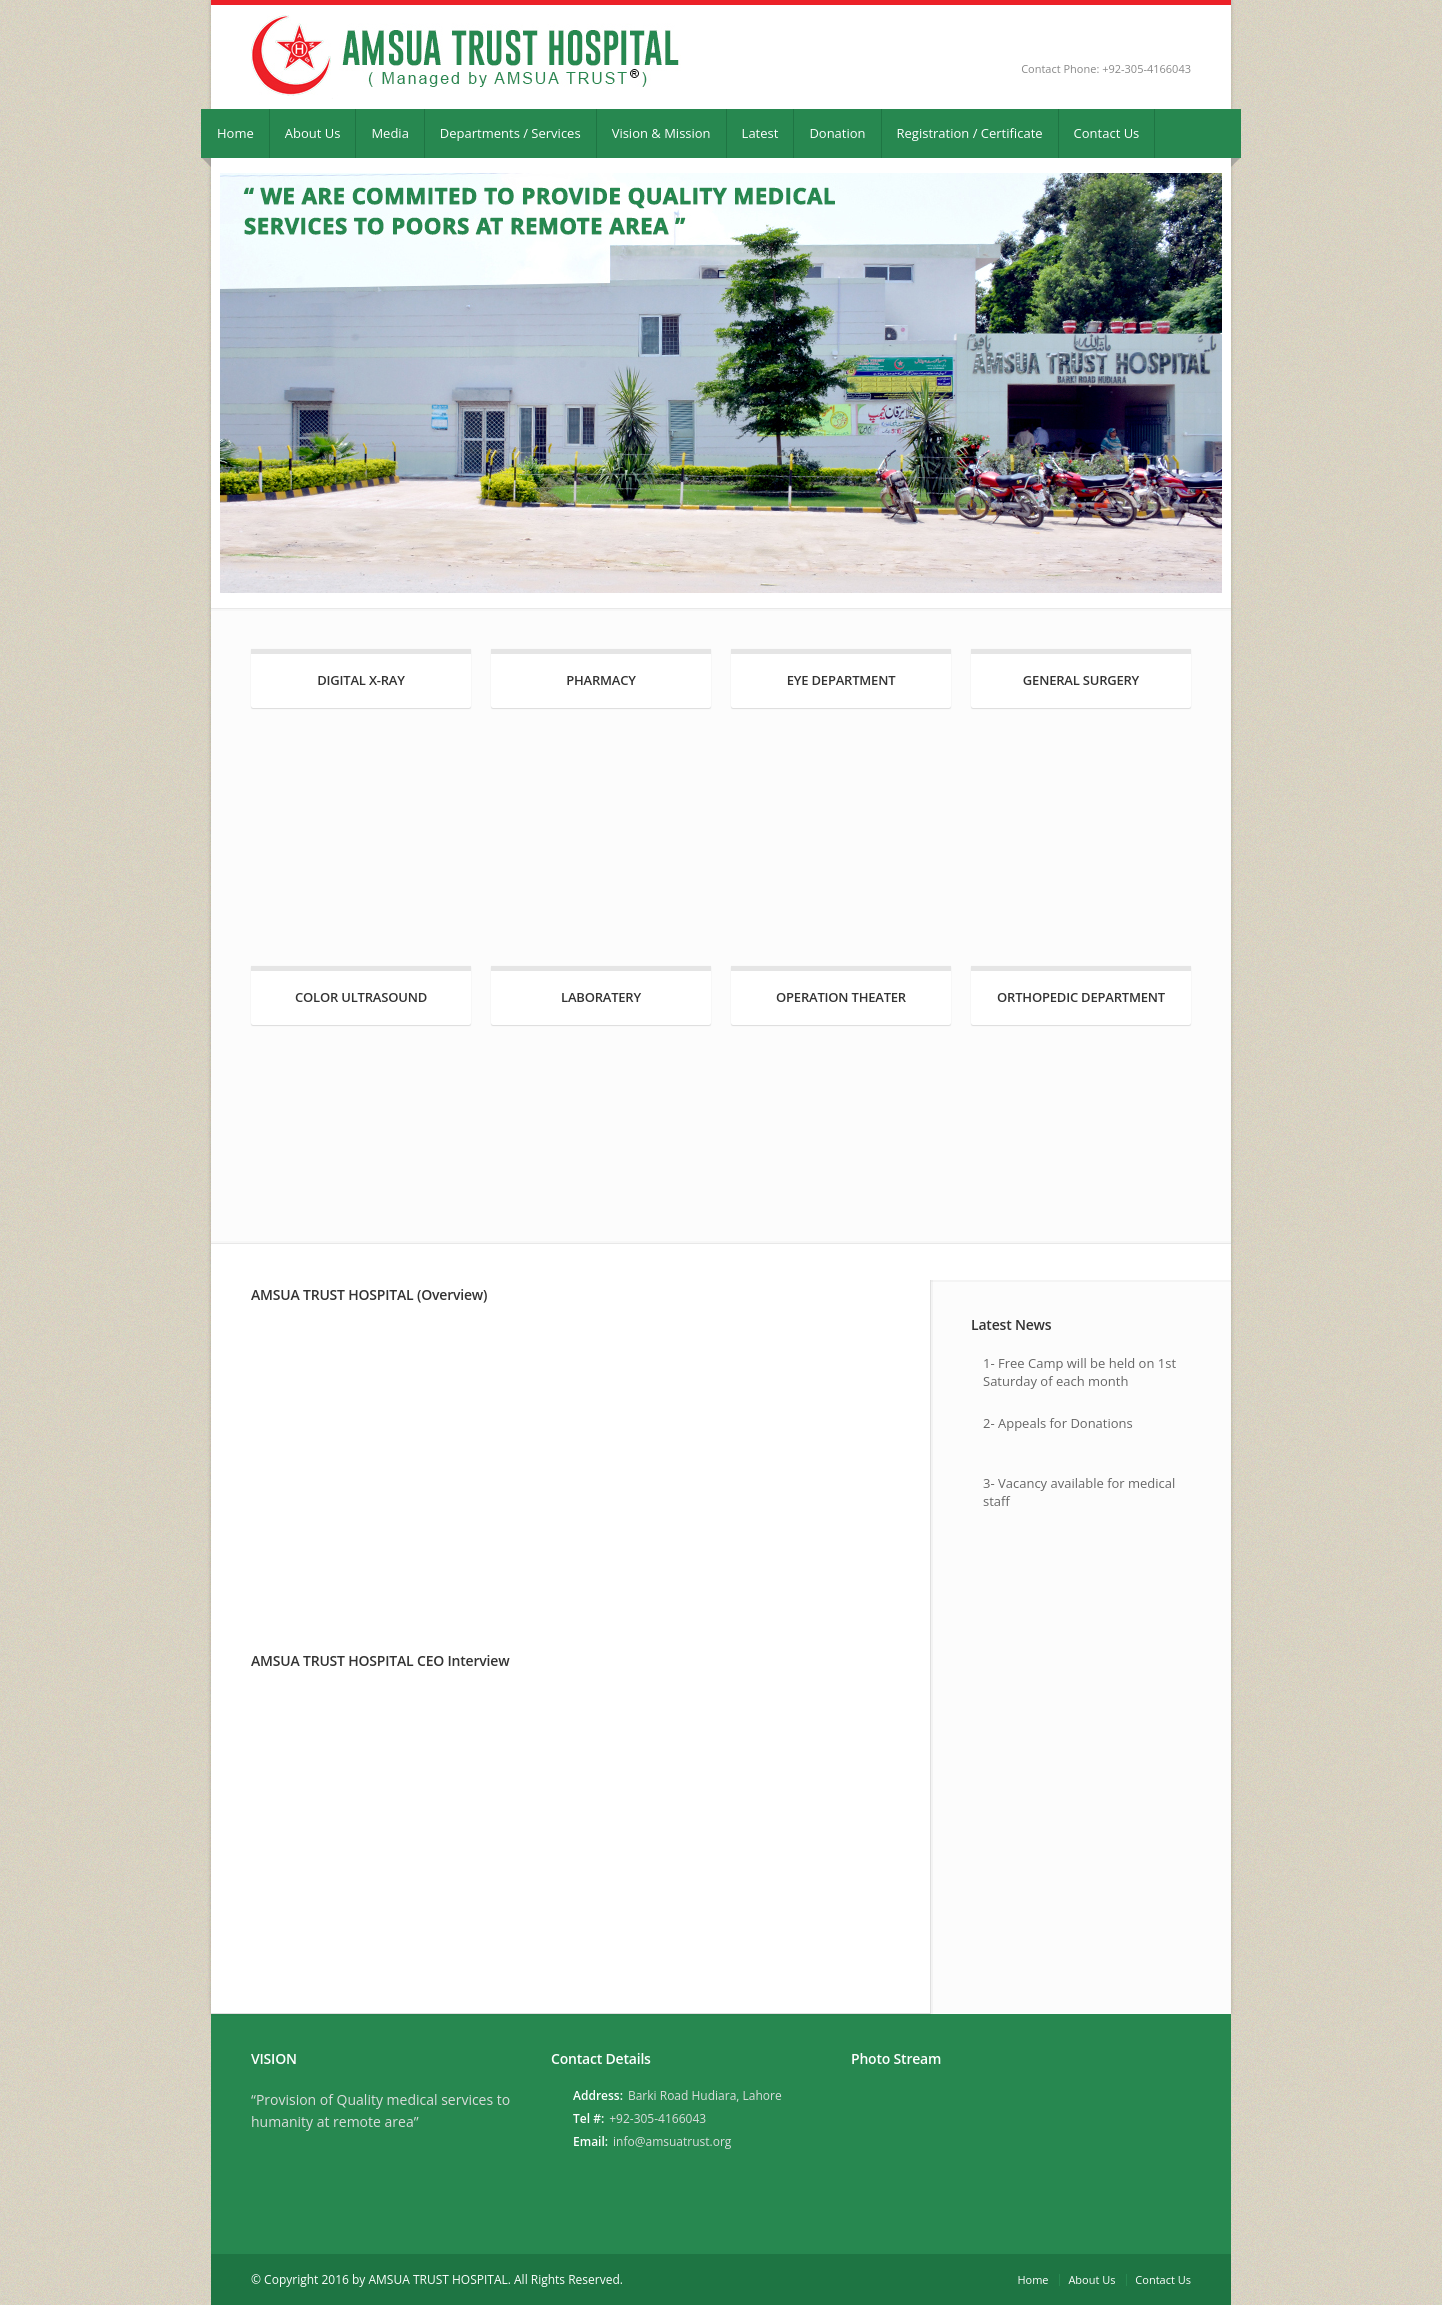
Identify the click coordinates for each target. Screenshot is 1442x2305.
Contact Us (1107, 133)
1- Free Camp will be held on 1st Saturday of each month (1079, 1372)
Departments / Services (510, 133)
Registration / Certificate (970, 133)
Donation (837, 133)
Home (235, 133)
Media (389, 133)
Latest (760, 133)
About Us (313, 133)
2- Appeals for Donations (1058, 1423)
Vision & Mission (661, 133)
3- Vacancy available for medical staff (1079, 1492)
